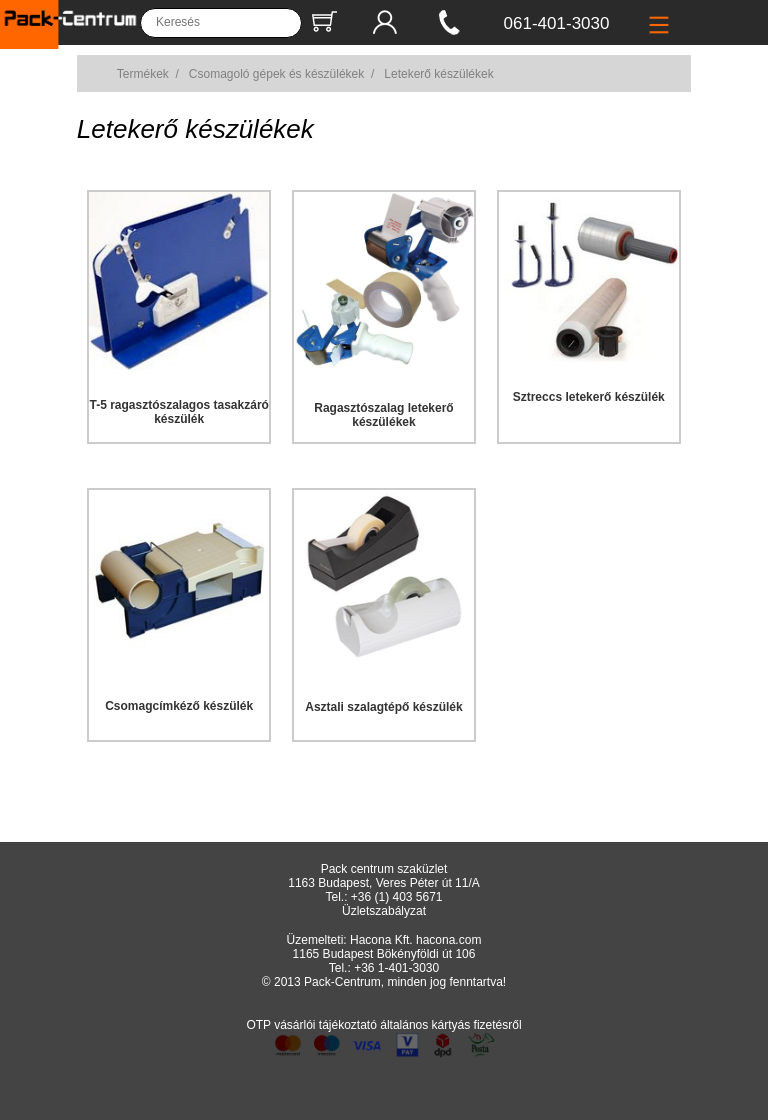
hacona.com (448, 940)
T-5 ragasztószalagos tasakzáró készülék (178, 412)
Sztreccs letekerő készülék (589, 397)
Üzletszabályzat (384, 911)
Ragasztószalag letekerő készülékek (383, 415)
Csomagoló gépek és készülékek (276, 74)
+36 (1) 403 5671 (397, 897)
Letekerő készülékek (438, 74)
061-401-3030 (557, 23)
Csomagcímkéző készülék (179, 706)
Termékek (143, 74)
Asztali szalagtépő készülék (383, 707)
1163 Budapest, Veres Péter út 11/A (383, 883)
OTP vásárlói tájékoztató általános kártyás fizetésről (383, 1025)
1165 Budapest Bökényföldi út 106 (384, 954)
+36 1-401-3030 (396, 968)
